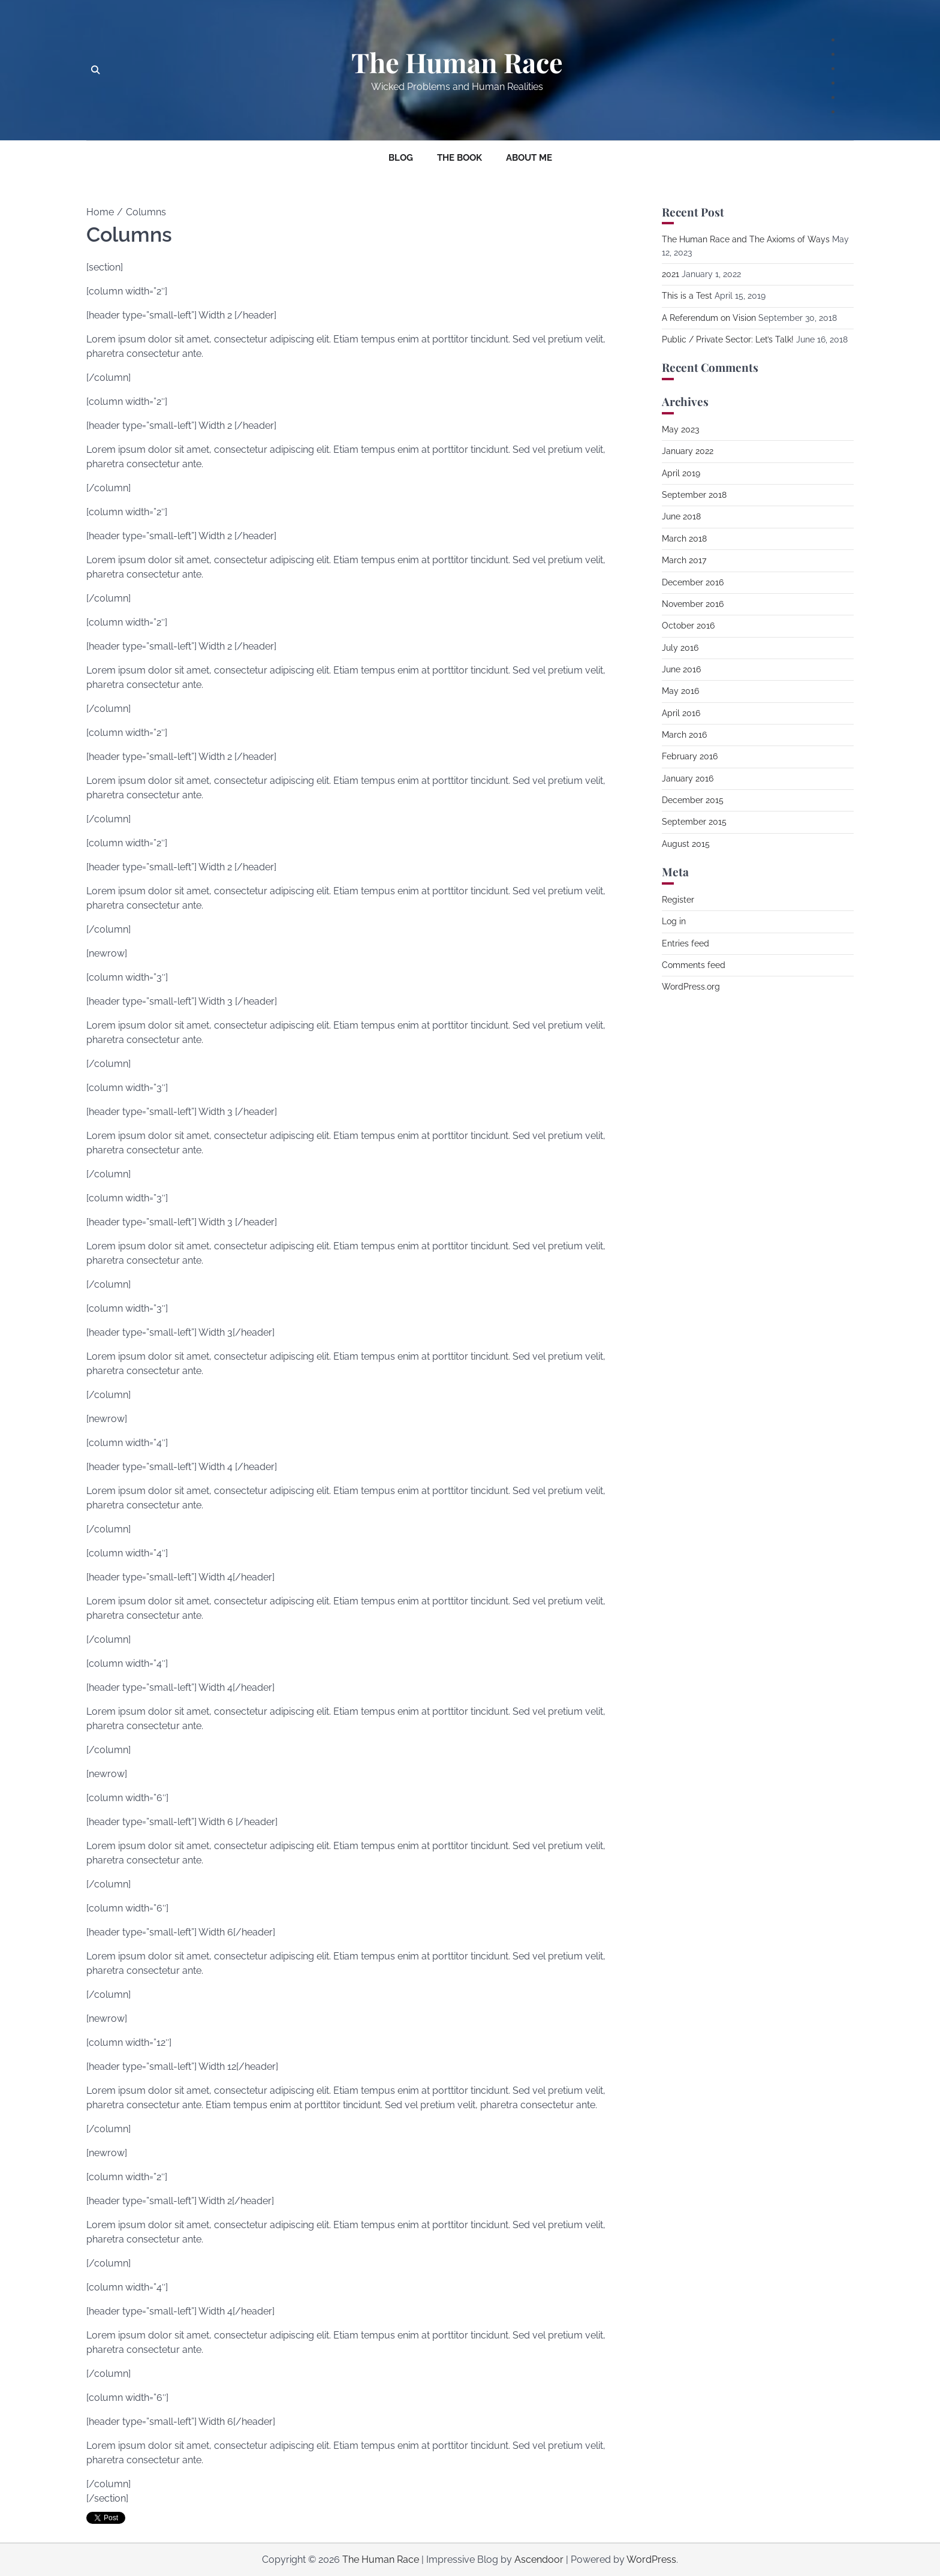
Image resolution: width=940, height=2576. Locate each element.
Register (678, 899)
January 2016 (687, 778)
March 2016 (684, 735)
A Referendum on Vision (709, 318)
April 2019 (681, 473)
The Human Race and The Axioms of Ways (746, 239)
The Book (459, 157)
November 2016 (693, 604)
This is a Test (687, 295)
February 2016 (690, 756)
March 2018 (684, 538)
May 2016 (680, 691)
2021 (670, 274)
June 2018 (681, 516)
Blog (400, 157)
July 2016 (680, 648)
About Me (529, 157)
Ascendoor (539, 2559)
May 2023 (680, 429)
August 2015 (686, 844)
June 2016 (681, 669)
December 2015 (693, 800)
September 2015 (694, 821)
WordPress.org (691, 986)
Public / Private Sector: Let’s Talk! (728, 339)
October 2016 (688, 625)
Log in (674, 921)
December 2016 (693, 582)
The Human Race (457, 62)
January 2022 (687, 451)
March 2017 (684, 560)
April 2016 (681, 713)
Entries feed (685, 943)
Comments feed (693, 965)
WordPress (651, 2559)
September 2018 (694, 495)
